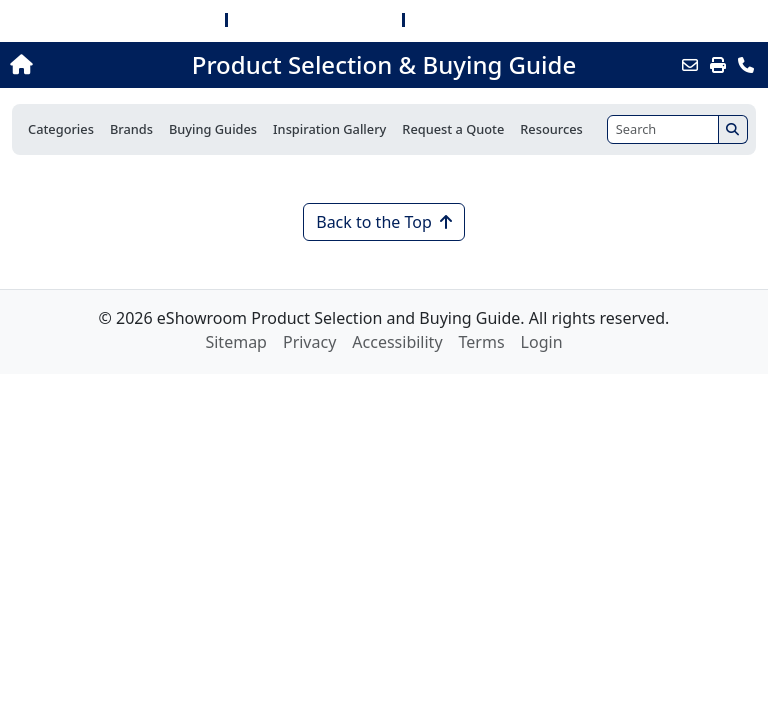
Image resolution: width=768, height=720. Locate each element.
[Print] (718, 65)
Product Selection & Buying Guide (384, 65)
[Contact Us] (746, 65)
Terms (482, 342)
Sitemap (236, 342)
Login (542, 342)
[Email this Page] (690, 65)
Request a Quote (453, 129)
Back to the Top (384, 222)
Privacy (309, 342)
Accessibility (397, 342)
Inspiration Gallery (329, 129)
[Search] (663, 129)
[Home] (83, 65)
